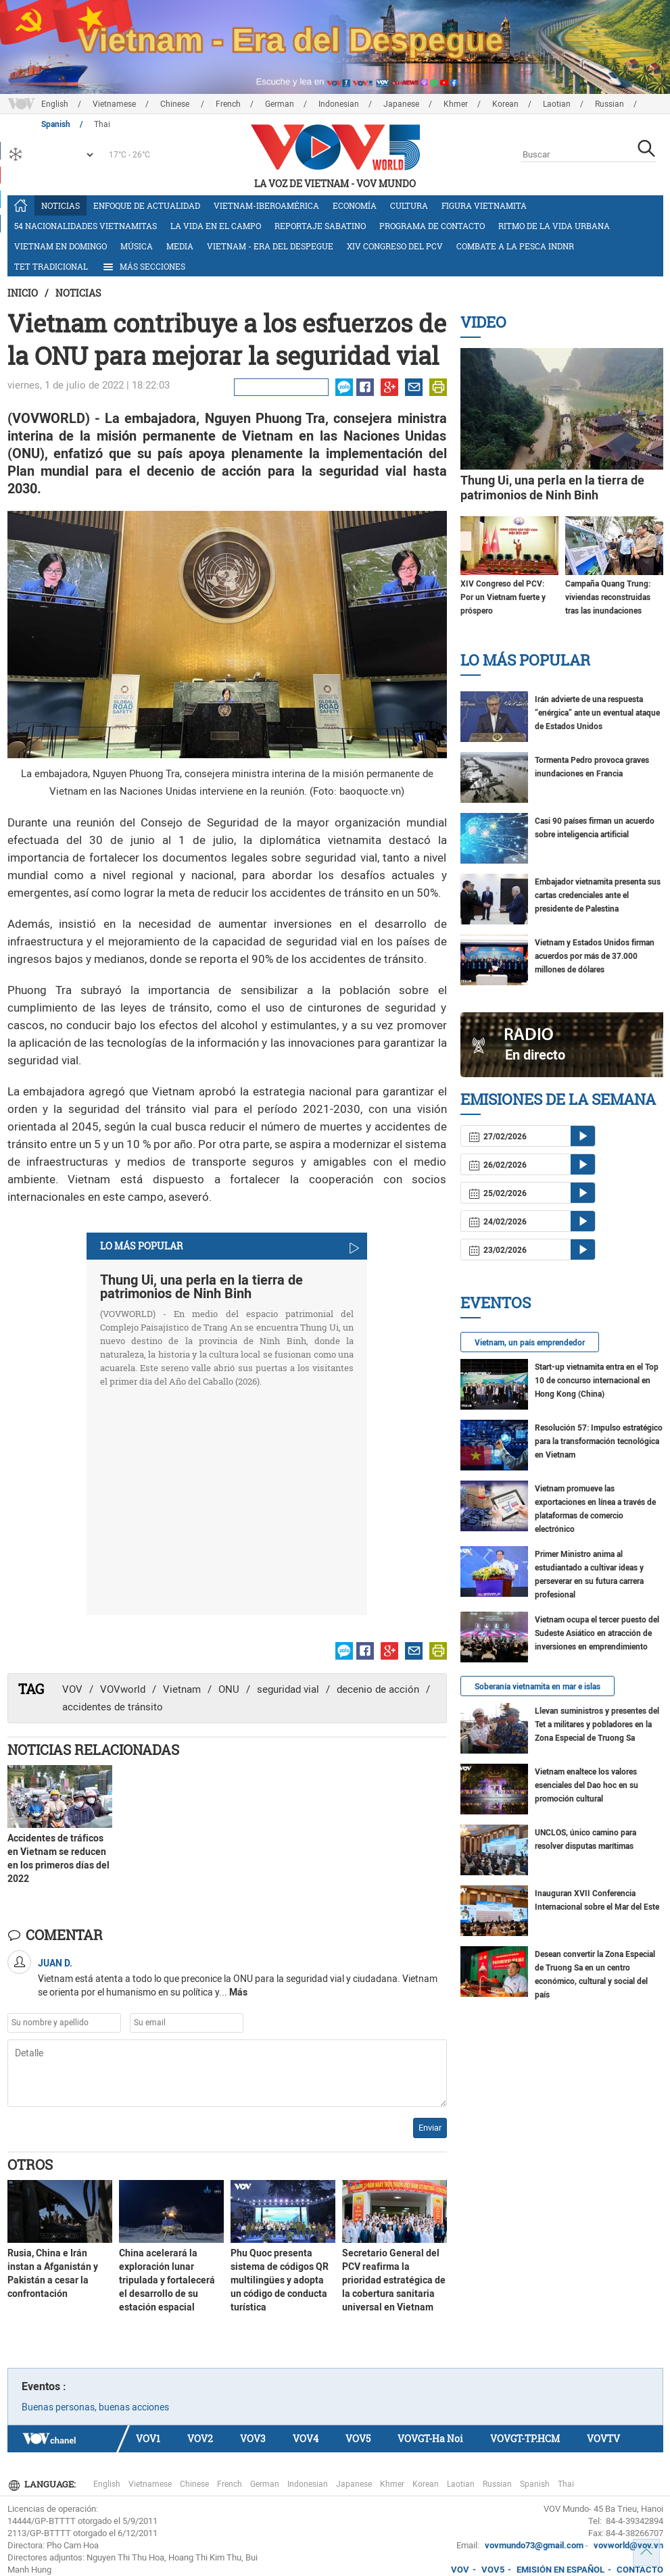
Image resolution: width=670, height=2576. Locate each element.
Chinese (175, 104)
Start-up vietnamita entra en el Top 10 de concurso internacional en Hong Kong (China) (597, 1380)
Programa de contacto (432, 225)
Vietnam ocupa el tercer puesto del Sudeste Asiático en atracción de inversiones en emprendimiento (597, 1633)
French (228, 104)
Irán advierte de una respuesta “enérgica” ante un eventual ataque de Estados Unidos (597, 713)
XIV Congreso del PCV (395, 246)
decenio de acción (378, 1689)
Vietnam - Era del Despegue (270, 246)
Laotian (557, 104)
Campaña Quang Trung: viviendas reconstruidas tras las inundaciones (607, 597)
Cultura (409, 205)
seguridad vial (288, 1689)
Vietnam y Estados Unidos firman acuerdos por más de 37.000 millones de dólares (594, 956)
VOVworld (122, 1689)
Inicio (22, 293)
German (279, 104)
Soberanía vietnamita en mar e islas (537, 1686)
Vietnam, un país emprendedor (530, 1342)
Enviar (429, 2128)
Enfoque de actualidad (146, 205)
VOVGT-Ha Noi (430, 2438)
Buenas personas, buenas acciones (95, 2407)
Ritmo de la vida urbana (554, 225)
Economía (355, 205)
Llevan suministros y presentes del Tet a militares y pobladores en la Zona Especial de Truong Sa (597, 1724)
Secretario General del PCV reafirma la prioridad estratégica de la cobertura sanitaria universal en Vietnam (394, 2280)
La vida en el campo (215, 225)
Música (136, 246)
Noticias (60, 205)
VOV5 (357, 2438)
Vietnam (182, 1689)
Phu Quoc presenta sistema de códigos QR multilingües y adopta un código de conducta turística (280, 2280)
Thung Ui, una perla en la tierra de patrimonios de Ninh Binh (201, 1287)
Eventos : (44, 2386)
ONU (228, 1689)
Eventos (495, 1302)
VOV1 (148, 2438)
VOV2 (200, 2438)
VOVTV (603, 2438)
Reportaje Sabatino (320, 225)
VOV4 (305, 2438)
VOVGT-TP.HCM (525, 2438)
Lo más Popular (525, 660)
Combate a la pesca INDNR (515, 246)
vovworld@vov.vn (628, 2545)
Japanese (401, 104)
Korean (505, 104)
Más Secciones (143, 267)
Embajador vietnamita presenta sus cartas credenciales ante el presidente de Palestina (598, 895)
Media (179, 246)
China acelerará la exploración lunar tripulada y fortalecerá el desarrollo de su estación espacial (167, 2280)
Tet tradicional (51, 266)
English (54, 104)
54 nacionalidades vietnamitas (85, 225)
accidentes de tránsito (112, 1707)
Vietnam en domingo (60, 246)
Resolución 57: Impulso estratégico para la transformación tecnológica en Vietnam (599, 1441)
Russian (609, 104)
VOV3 (253, 2438)
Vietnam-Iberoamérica (266, 205)
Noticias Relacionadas (93, 1749)
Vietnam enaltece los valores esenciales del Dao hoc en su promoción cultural (586, 1785)
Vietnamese (114, 104)
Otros (30, 2164)
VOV (72, 1689)
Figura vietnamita (484, 205)
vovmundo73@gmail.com (534, 2545)
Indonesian (338, 104)
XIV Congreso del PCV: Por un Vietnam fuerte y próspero (503, 597)
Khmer (456, 104)
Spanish (535, 2484)
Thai (566, 2484)
